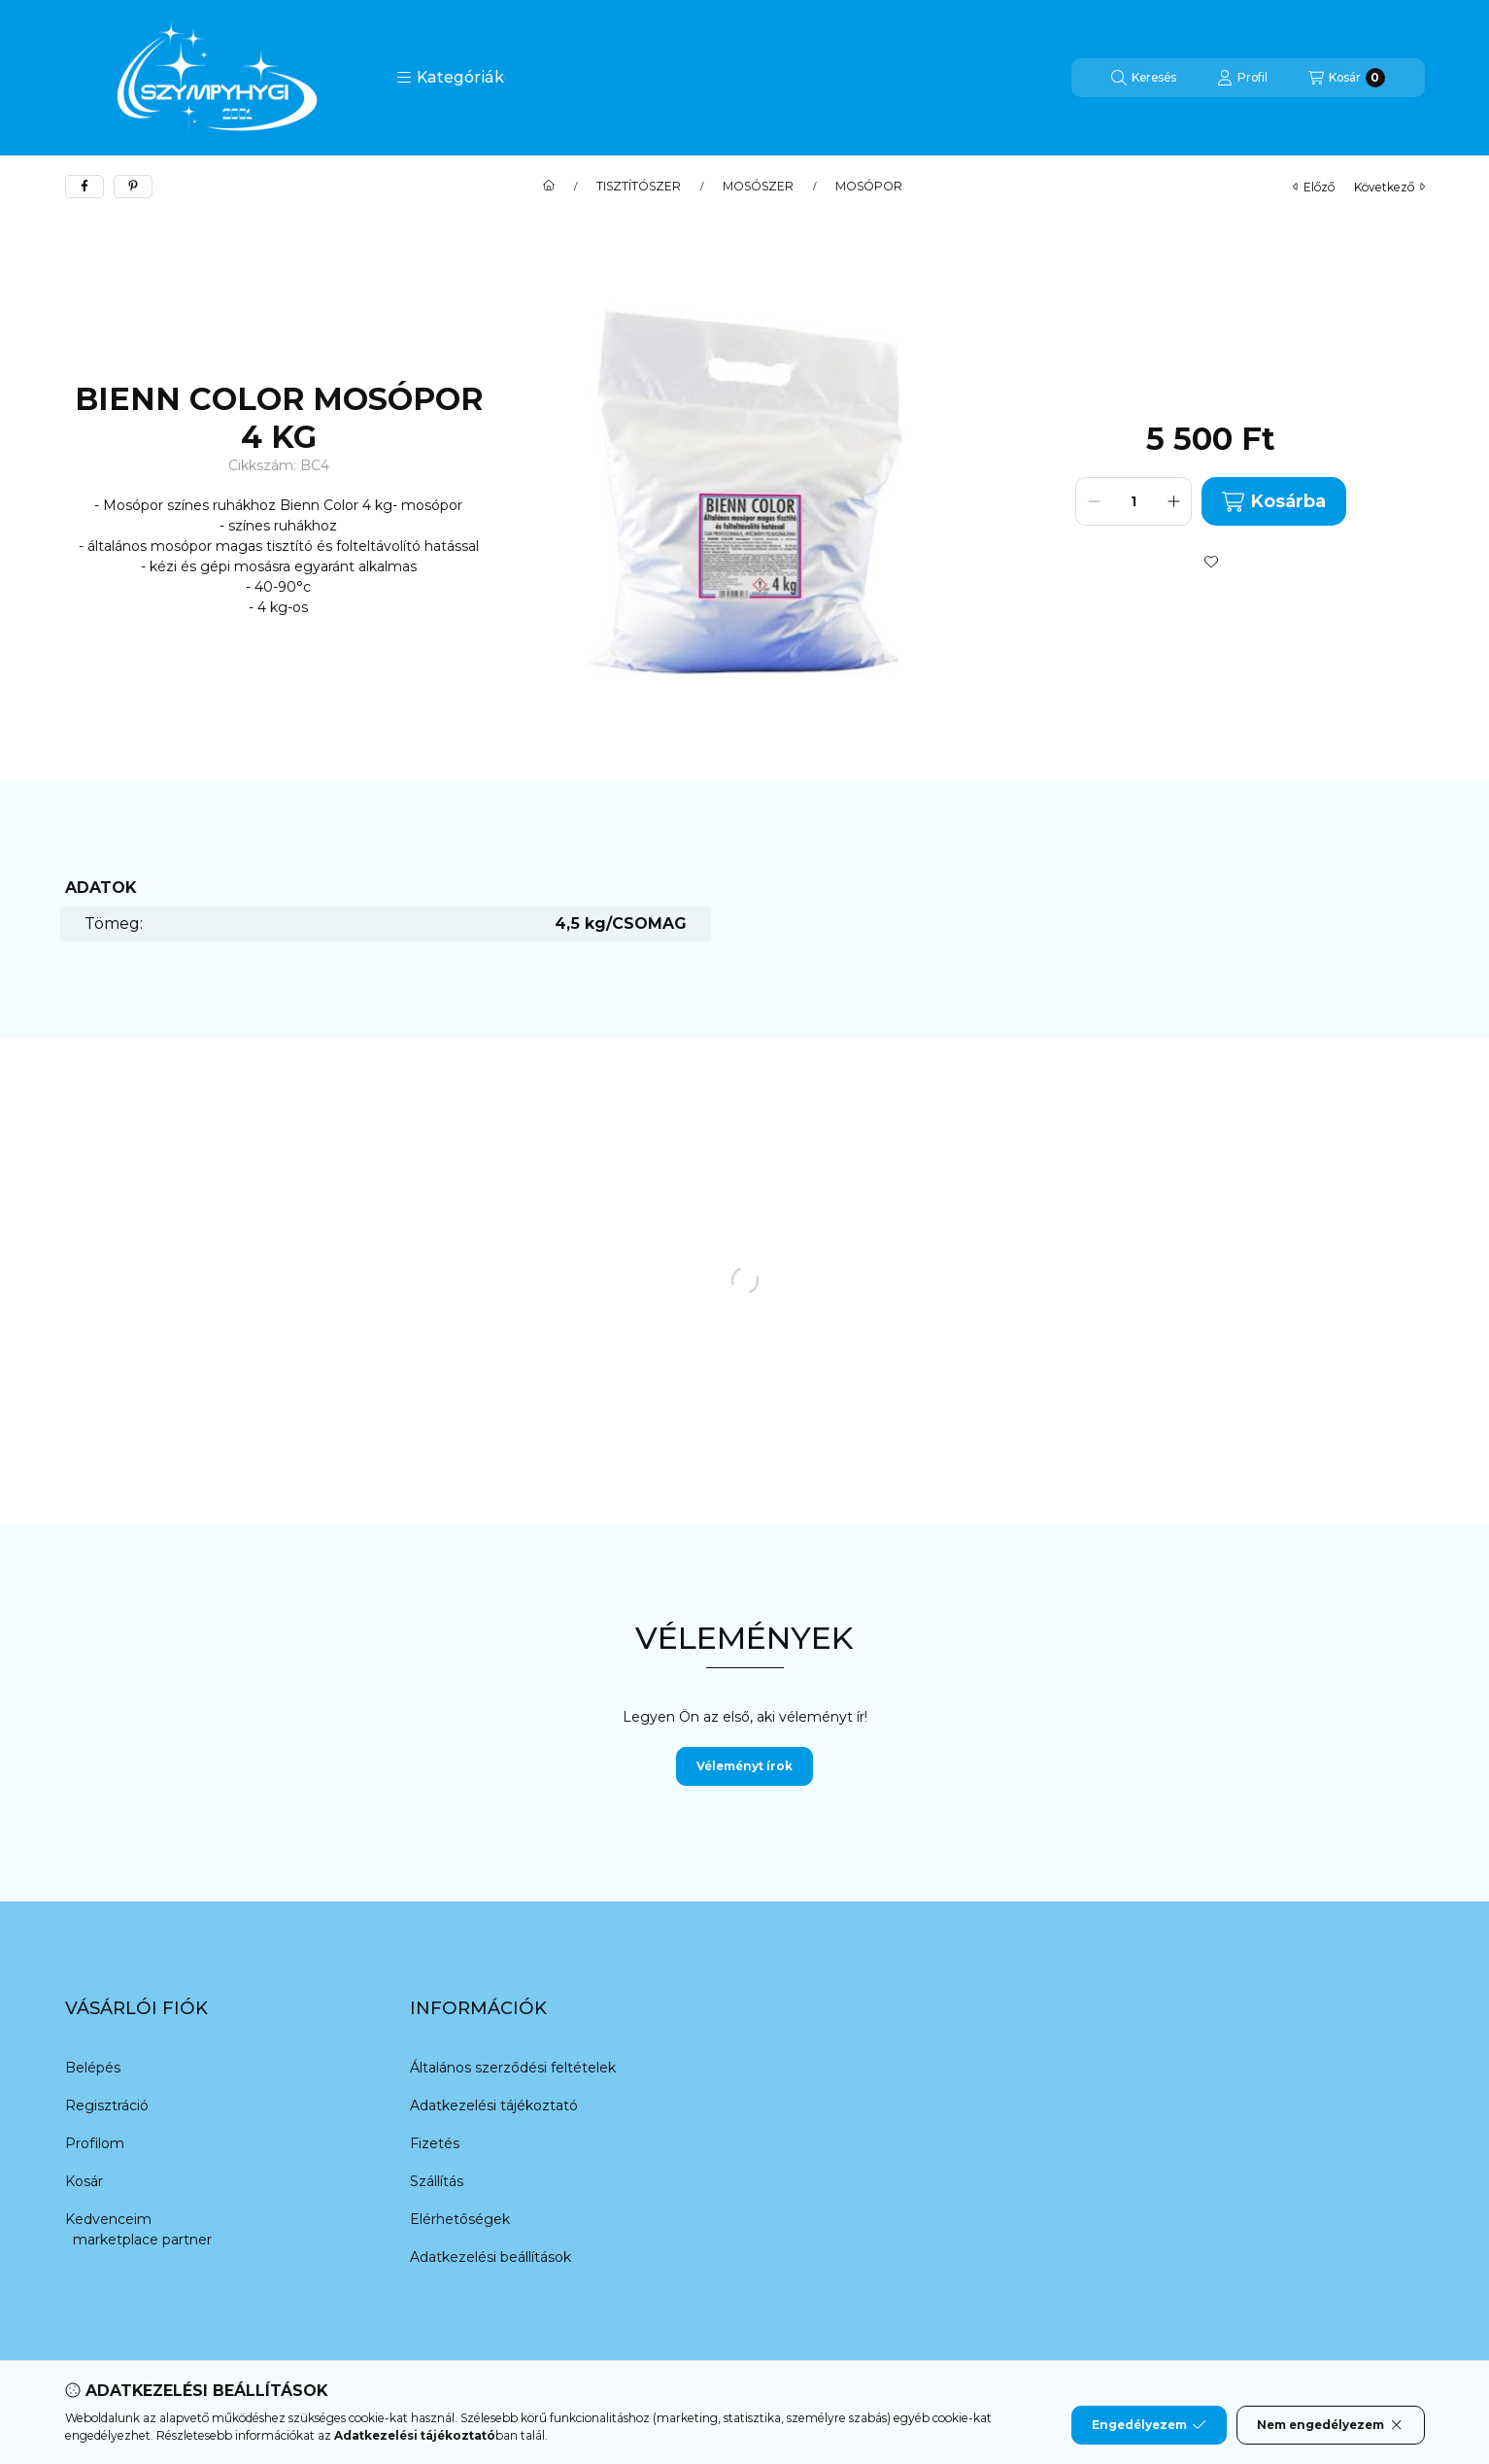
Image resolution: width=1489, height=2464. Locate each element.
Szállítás (436, 2181)
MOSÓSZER (758, 186)
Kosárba (1273, 502)
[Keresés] (1143, 77)
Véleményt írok (744, 1766)
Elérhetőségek (460, 2219)
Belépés (92, 2067)
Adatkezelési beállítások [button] (490, 2257)
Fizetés (434, 2143)
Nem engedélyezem (1330, 2425)
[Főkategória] (549, 186)
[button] (450, 77)
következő (1389, 187)
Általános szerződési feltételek (513, 2067)
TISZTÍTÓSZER (638, 186)
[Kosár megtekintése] (1346, 77)
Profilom (94, 2143)
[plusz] (1173, 501)
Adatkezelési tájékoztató (494, 2105)
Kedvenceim (108, 2219)
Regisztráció (107, 2105)
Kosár (84, 2181)
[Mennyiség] (1133, 501)
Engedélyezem (1149, 2425)
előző (1314, 187)
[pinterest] (133, 186)
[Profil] (1242, 77)
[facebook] (84, 186)
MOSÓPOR (868, 186)
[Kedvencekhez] (1211, 561)
